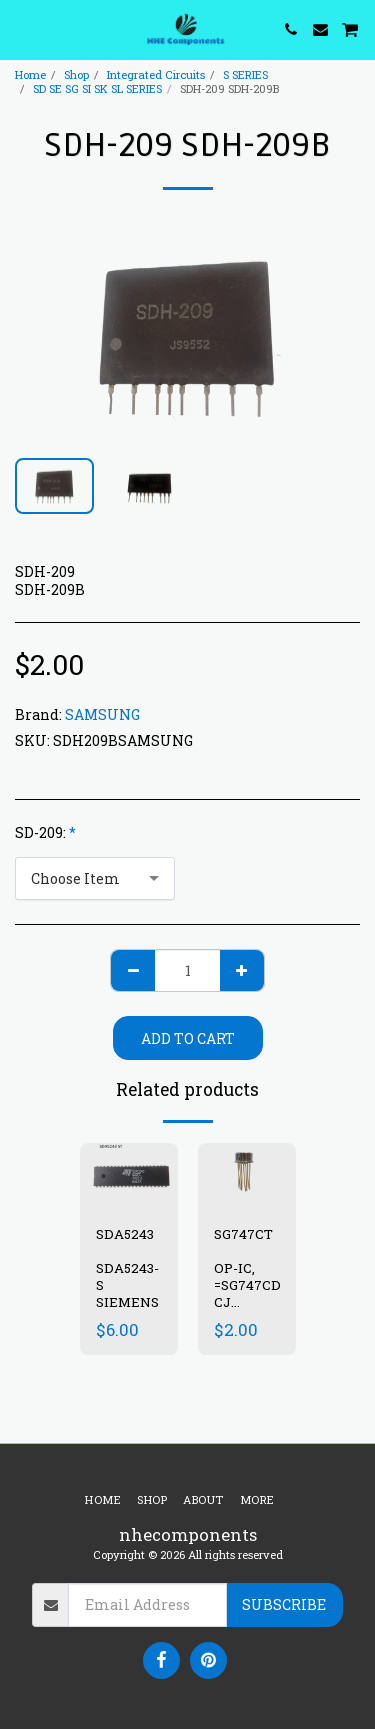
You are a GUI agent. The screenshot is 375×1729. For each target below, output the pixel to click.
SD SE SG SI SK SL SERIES (97, 88)
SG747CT (245, 1234)
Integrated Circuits (156, 74)
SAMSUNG (102, 714)
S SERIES (245, 74)
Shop (76, 74)
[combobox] (95, 878)
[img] (247, 1175)
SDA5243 (125, 1234)
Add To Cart (188, 1038)
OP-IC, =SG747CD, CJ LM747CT (248, 1293)
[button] (22, 29)
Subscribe (284, 1604)
